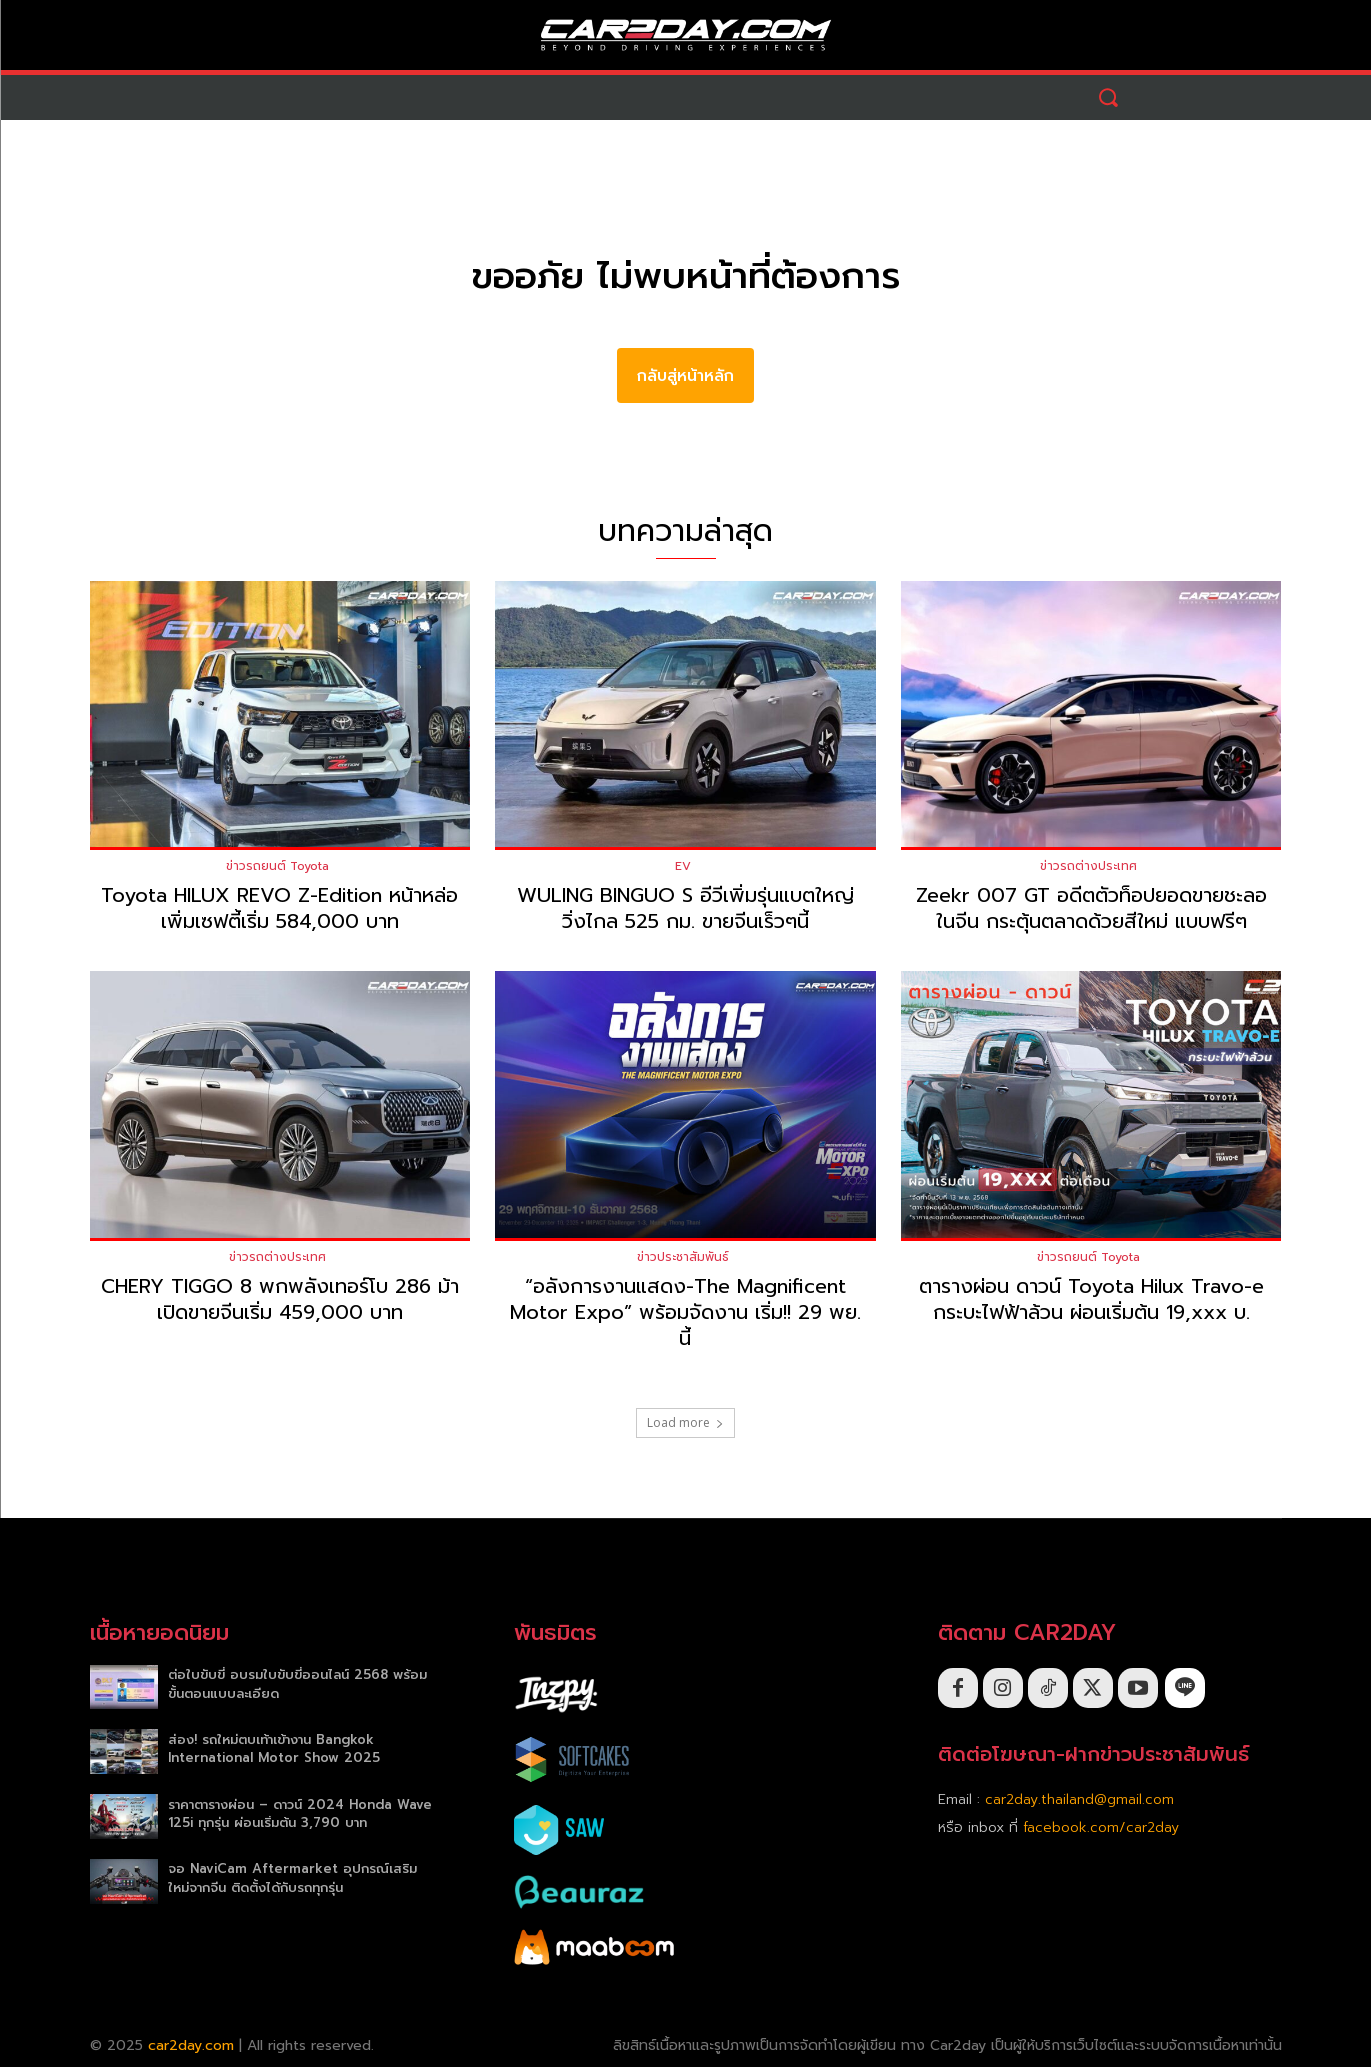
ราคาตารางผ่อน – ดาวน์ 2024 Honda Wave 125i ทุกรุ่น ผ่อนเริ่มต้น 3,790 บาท (300, 1813)
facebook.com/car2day (1101, 1827)
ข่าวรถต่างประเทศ (1088, 866)
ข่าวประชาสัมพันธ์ (683, 1257)
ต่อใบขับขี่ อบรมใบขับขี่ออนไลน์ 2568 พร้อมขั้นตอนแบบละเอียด (297, 1683)
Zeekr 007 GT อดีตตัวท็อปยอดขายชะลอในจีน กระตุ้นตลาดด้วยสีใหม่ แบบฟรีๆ (1091, 908)
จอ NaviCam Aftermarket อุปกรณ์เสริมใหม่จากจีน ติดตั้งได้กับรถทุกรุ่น (292, 1877)
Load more (685, 1422)
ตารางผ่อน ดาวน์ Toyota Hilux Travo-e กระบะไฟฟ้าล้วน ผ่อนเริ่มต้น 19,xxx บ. (1091, 1299)
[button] (1108, 97)
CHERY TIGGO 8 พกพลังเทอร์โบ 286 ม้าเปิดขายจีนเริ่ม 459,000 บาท (280, 1299)
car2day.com (191, 2045)
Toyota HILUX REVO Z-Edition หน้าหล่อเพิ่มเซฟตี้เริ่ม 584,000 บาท (279, 908)
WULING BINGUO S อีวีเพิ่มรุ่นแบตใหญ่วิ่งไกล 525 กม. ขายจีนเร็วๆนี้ (685, 908)
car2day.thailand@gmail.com (1079, 1799)
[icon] (1185, 1687)
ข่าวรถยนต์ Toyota (277, 866)
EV (683, 866)
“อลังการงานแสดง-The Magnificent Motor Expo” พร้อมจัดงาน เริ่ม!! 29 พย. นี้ (685, 1312)
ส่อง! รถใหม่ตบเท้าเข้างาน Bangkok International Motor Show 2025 (274, 1748)
